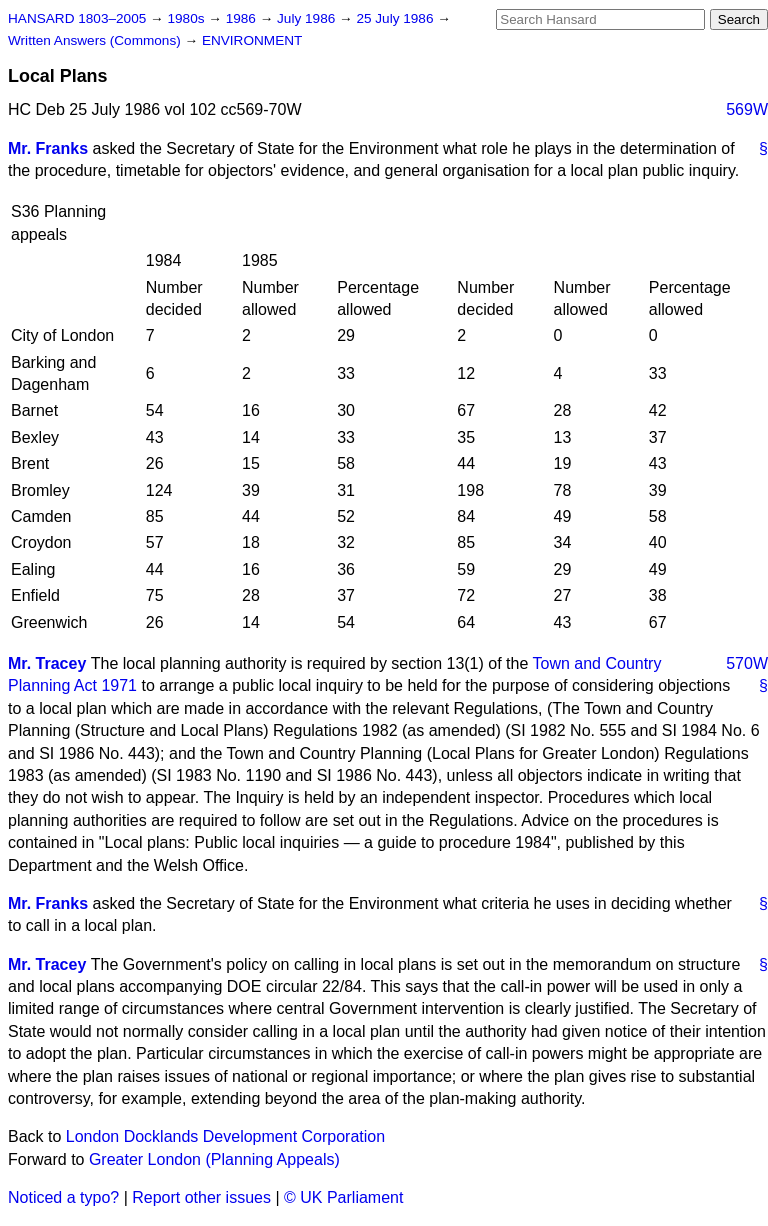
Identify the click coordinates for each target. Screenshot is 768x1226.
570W (747, 663)
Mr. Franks (48, 148)
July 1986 (308, 18)
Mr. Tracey (47, 663)
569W (747, 109)
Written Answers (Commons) (96, 40)
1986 (243, 18)
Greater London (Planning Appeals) (214, 1159)
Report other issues (201, 1197)
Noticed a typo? (63, 1197)
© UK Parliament (343, 1197)
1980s (187, 18)
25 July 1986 (396, 18)
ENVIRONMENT (252, 40)
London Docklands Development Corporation (225, 1136)
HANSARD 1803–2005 (77, 18)
